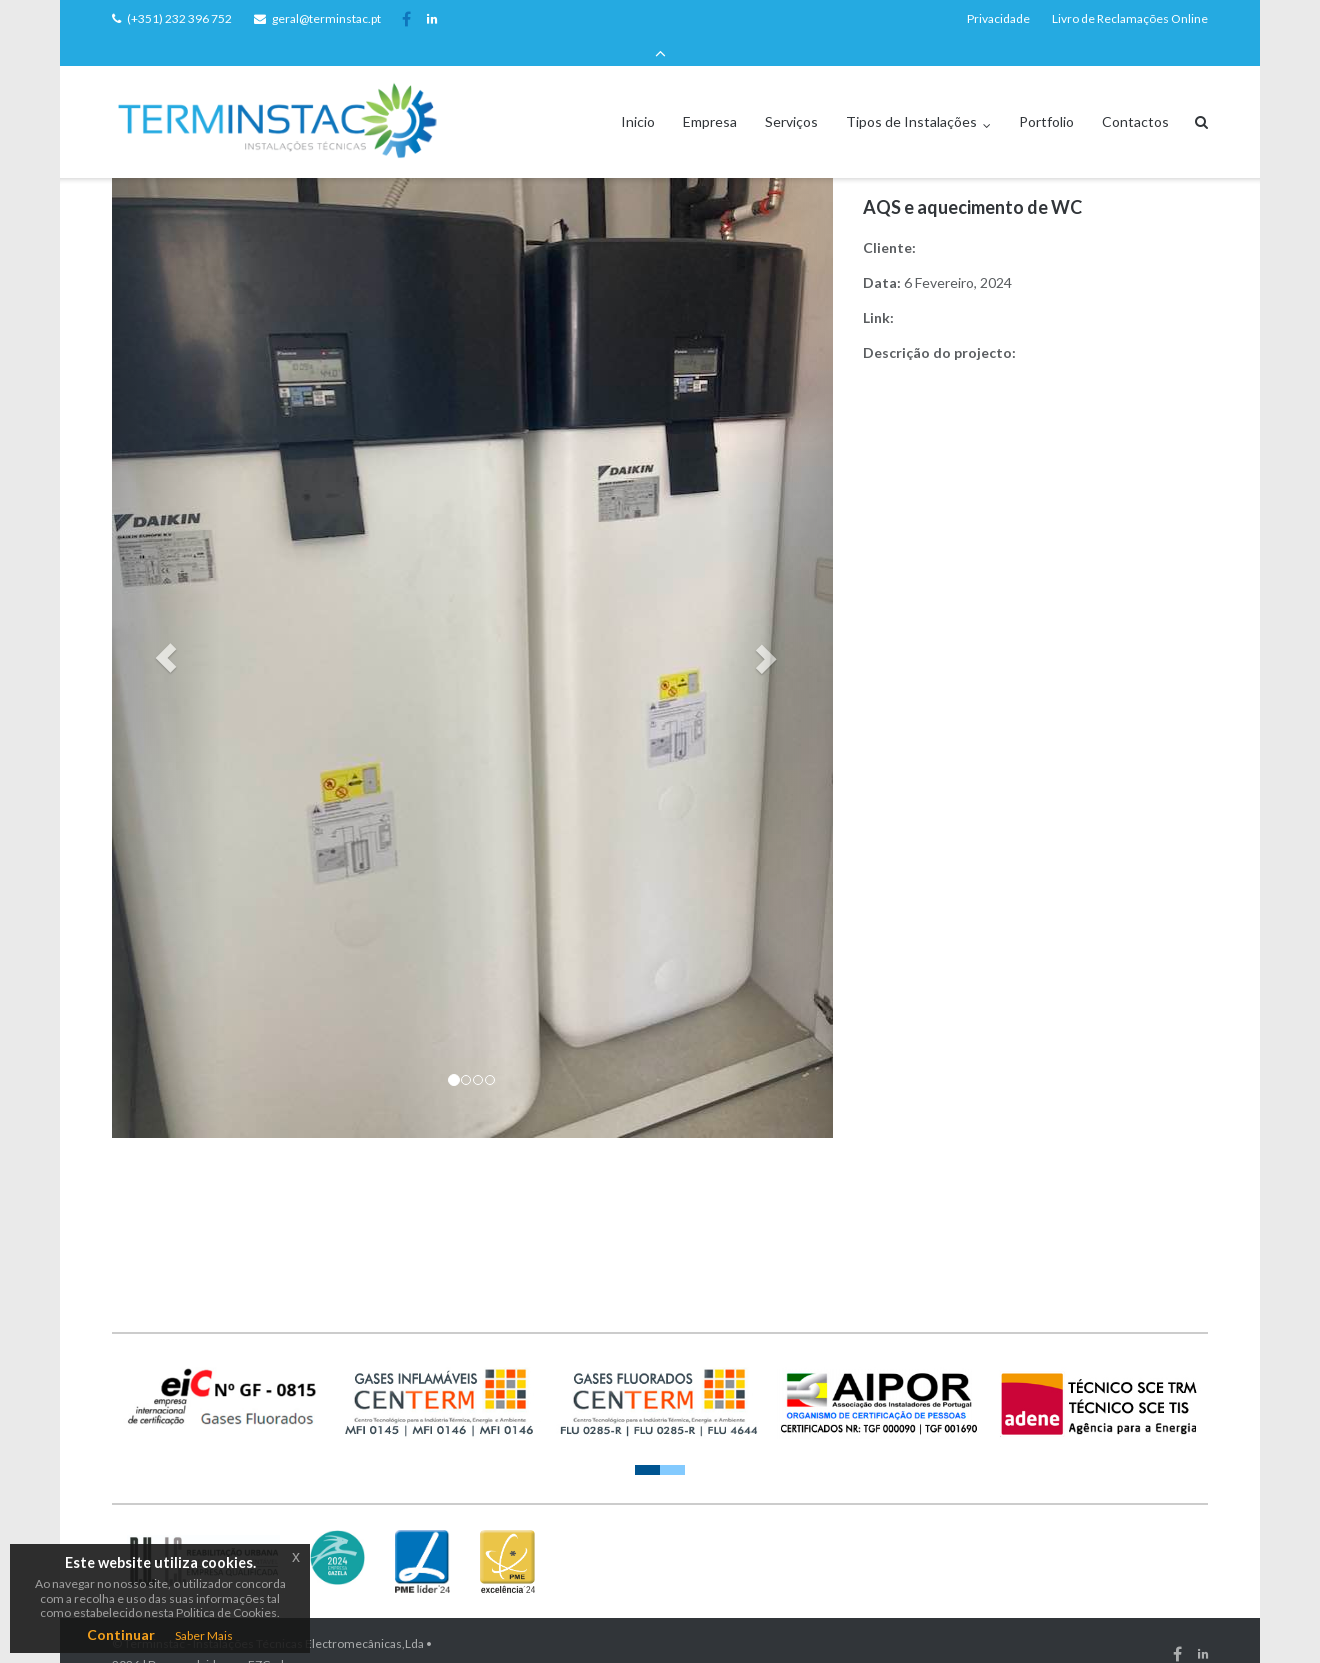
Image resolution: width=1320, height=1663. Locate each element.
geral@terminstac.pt (326, 18)
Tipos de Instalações (911, 93)
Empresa (710, 93)
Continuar (121, 1634)
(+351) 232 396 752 (179, 18)
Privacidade (998, 18)
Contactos (1135, 93)
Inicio (638, 93)
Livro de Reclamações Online (1130, 18)
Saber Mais (204, 1635)
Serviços (791, 93)
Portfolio (1046, 93)
